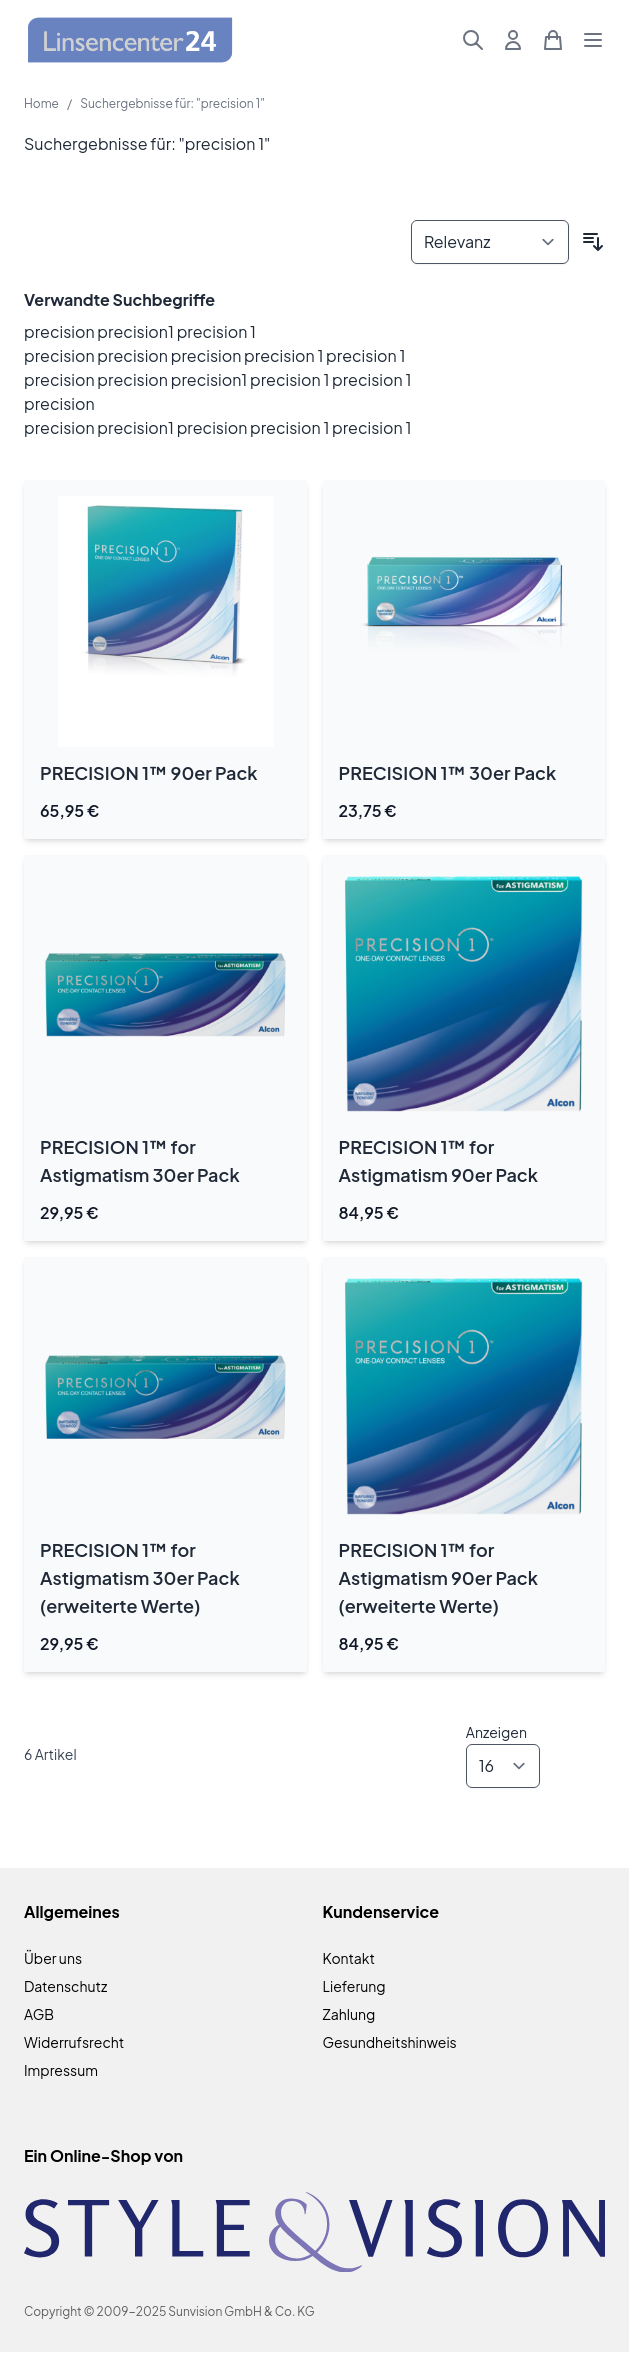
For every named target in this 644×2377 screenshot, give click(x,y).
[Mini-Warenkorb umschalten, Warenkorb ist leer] (553, 40)
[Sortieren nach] (490, 242)
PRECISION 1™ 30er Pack (448, 772)
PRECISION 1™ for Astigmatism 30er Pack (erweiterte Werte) (140, 1577)
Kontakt (349, 1958)
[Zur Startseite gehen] (130, 40)
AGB (39, 2014)
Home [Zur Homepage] (41, 103)
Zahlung (349, 2014)
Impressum (61, 2070)
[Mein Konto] (513, 40)
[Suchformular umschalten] (473, 40)
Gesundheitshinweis (390, 2042)
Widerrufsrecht (74, 2042)
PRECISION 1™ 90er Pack (149, 772)
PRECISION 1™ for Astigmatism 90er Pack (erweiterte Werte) (438, 1577)
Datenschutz (65, 1986)
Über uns (53, 1958)
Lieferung (354, 1986)
